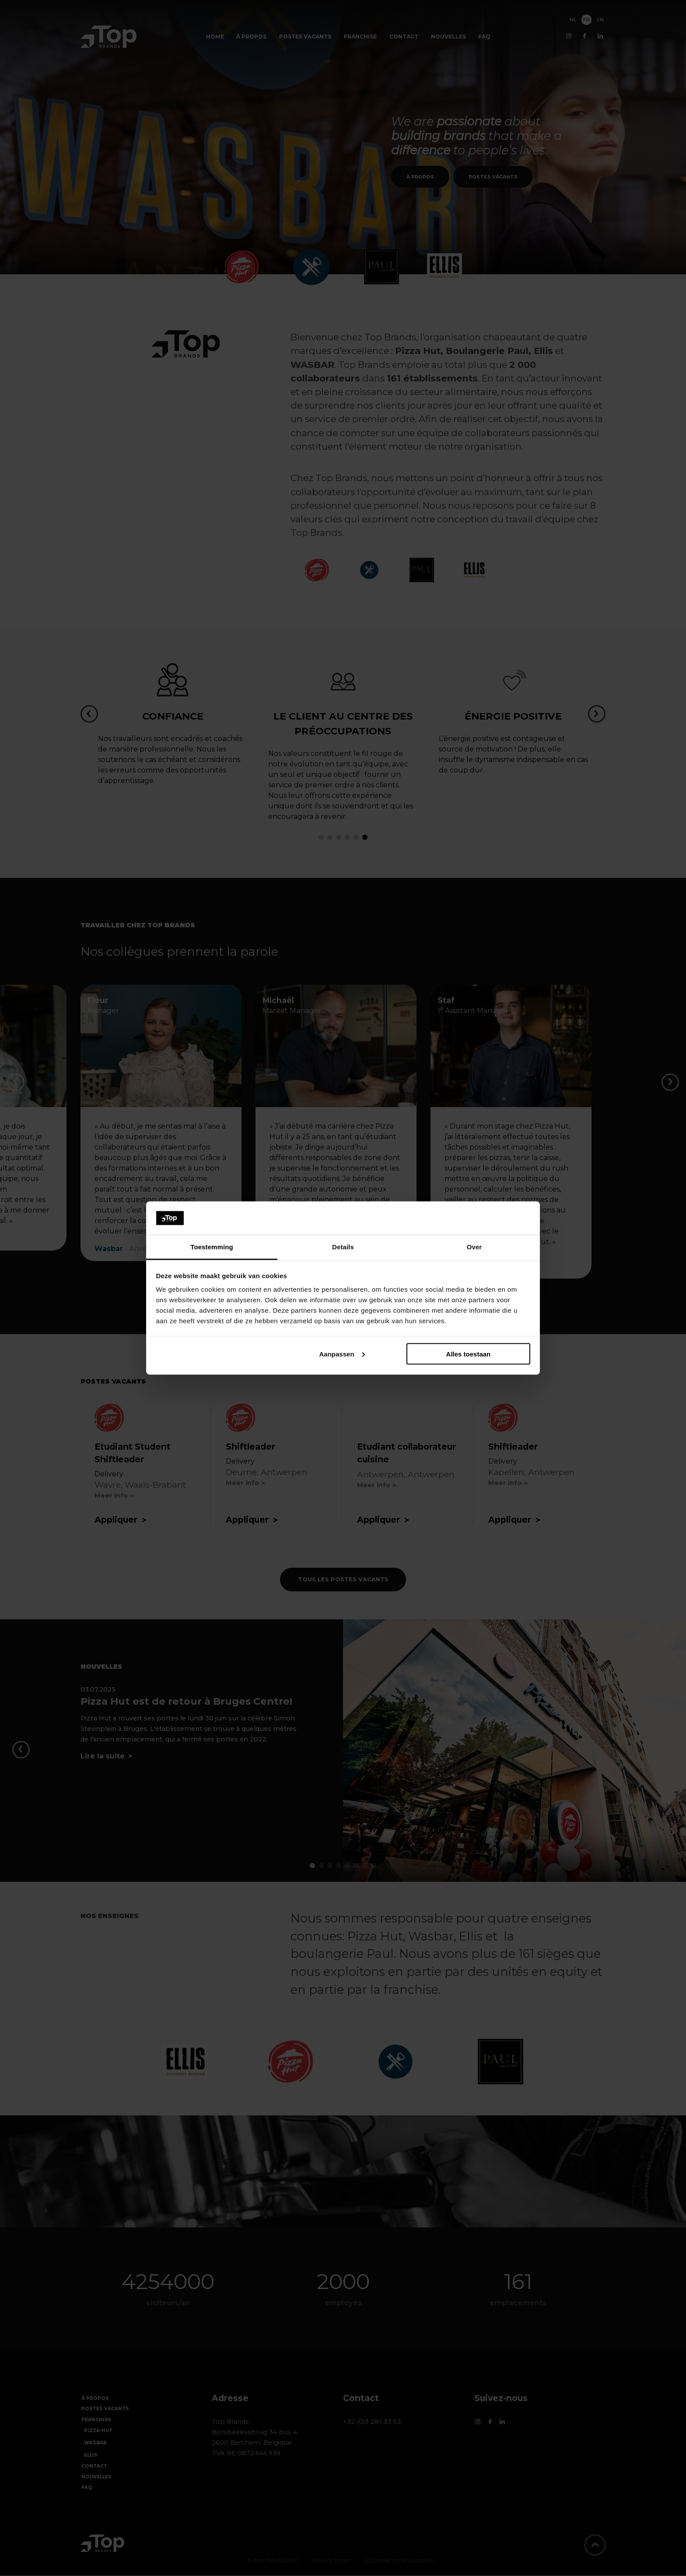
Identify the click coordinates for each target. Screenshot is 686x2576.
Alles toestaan (468, 1353)
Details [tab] (343, 1247)
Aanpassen (342, 1353)
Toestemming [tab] (211, 1247)
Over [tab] (474, 1247)
